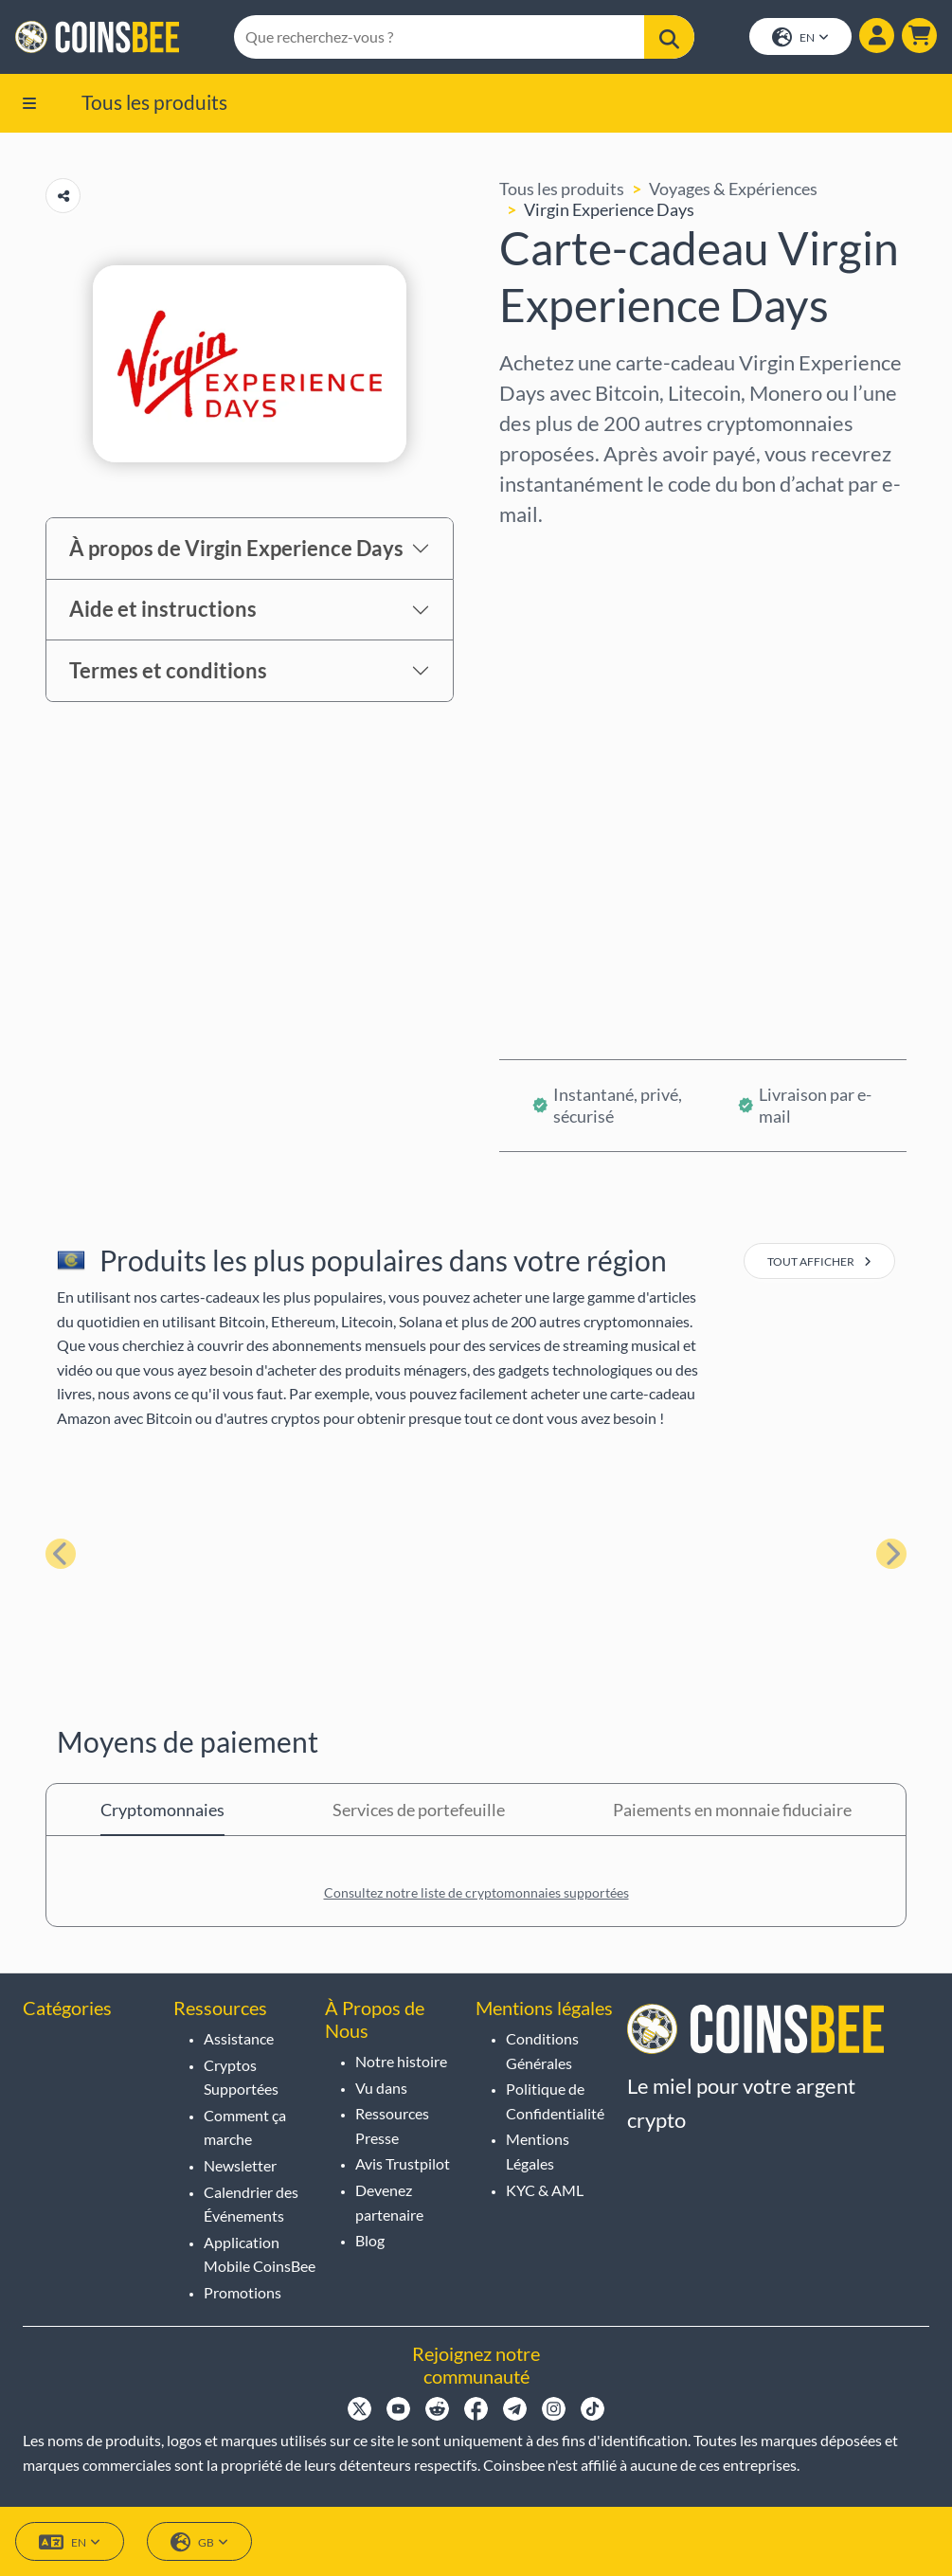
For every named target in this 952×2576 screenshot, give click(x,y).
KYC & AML (545, 2190)
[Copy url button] (63, 195)
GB (199, 2542)
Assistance (239, 2038)
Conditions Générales (542, 2050)
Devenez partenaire (389, 2202)
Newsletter (240, 2165)
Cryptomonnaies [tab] (162, 1809)
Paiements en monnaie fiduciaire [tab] (732, 1809)
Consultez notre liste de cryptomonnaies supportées (476, 1892)
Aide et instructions (163, 609)
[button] (919, 36)
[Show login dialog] (876, 36)
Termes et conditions (168, 670)
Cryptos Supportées (241, 2077)
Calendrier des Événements (251, 2204)
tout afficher (819, 1261)
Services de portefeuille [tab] (418, 1809)
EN (800, 38)
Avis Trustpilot (402, 2164)
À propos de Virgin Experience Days (236, 548)
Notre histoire (401, 2061)
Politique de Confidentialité (555, 2101)
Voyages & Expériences (733, 188)
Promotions (242, 2292)
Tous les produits (154, 102)
